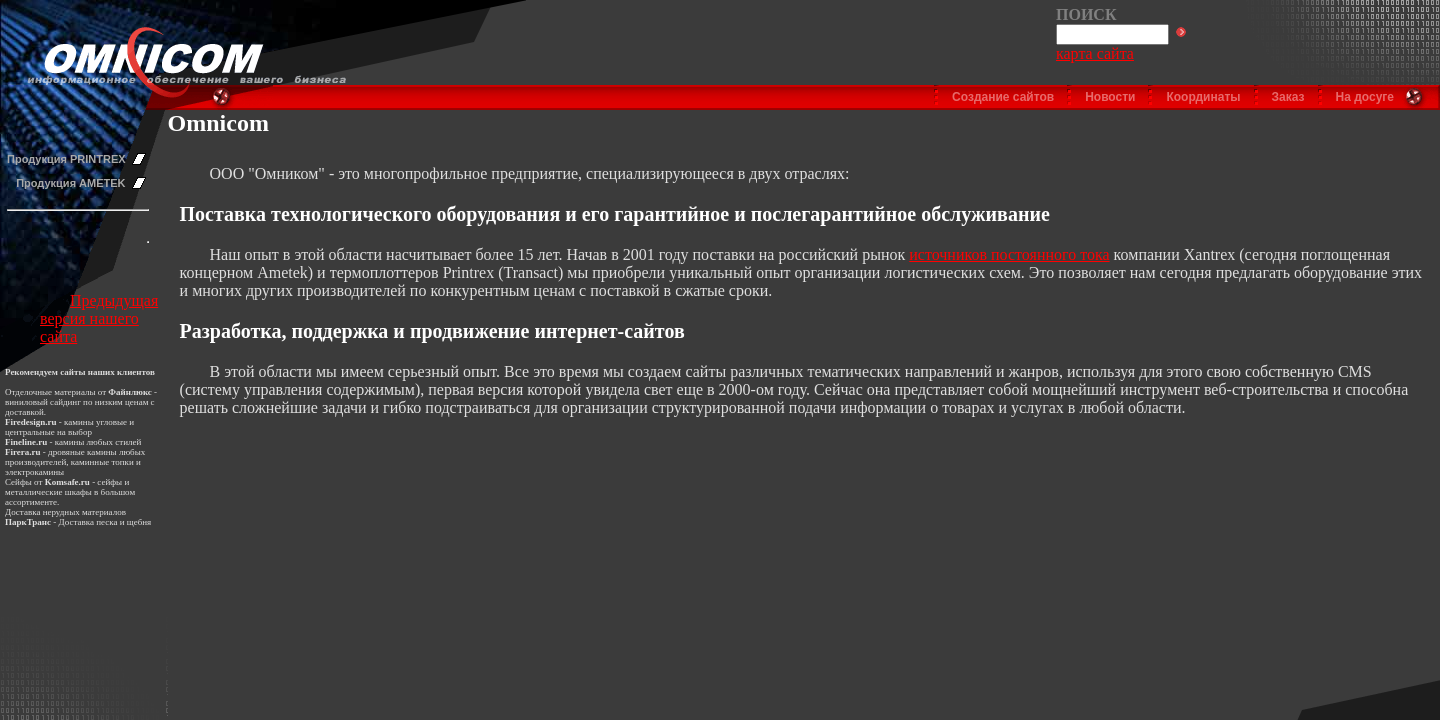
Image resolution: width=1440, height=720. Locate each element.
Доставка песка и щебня (105, 522)
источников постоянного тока (1009, 254)
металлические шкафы (48, 492)
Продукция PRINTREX (66, 159)
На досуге (1365, 97)
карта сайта (1095, 53)
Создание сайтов (1003, 97)
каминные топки (102, 462)
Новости (1110, 97)
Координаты (1203, 97)
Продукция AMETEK (70, 183)
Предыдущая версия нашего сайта (99, 318)
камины (70, 442)
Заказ (1288, 97)
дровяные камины (82, 452)
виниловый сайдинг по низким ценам (76, 402)
